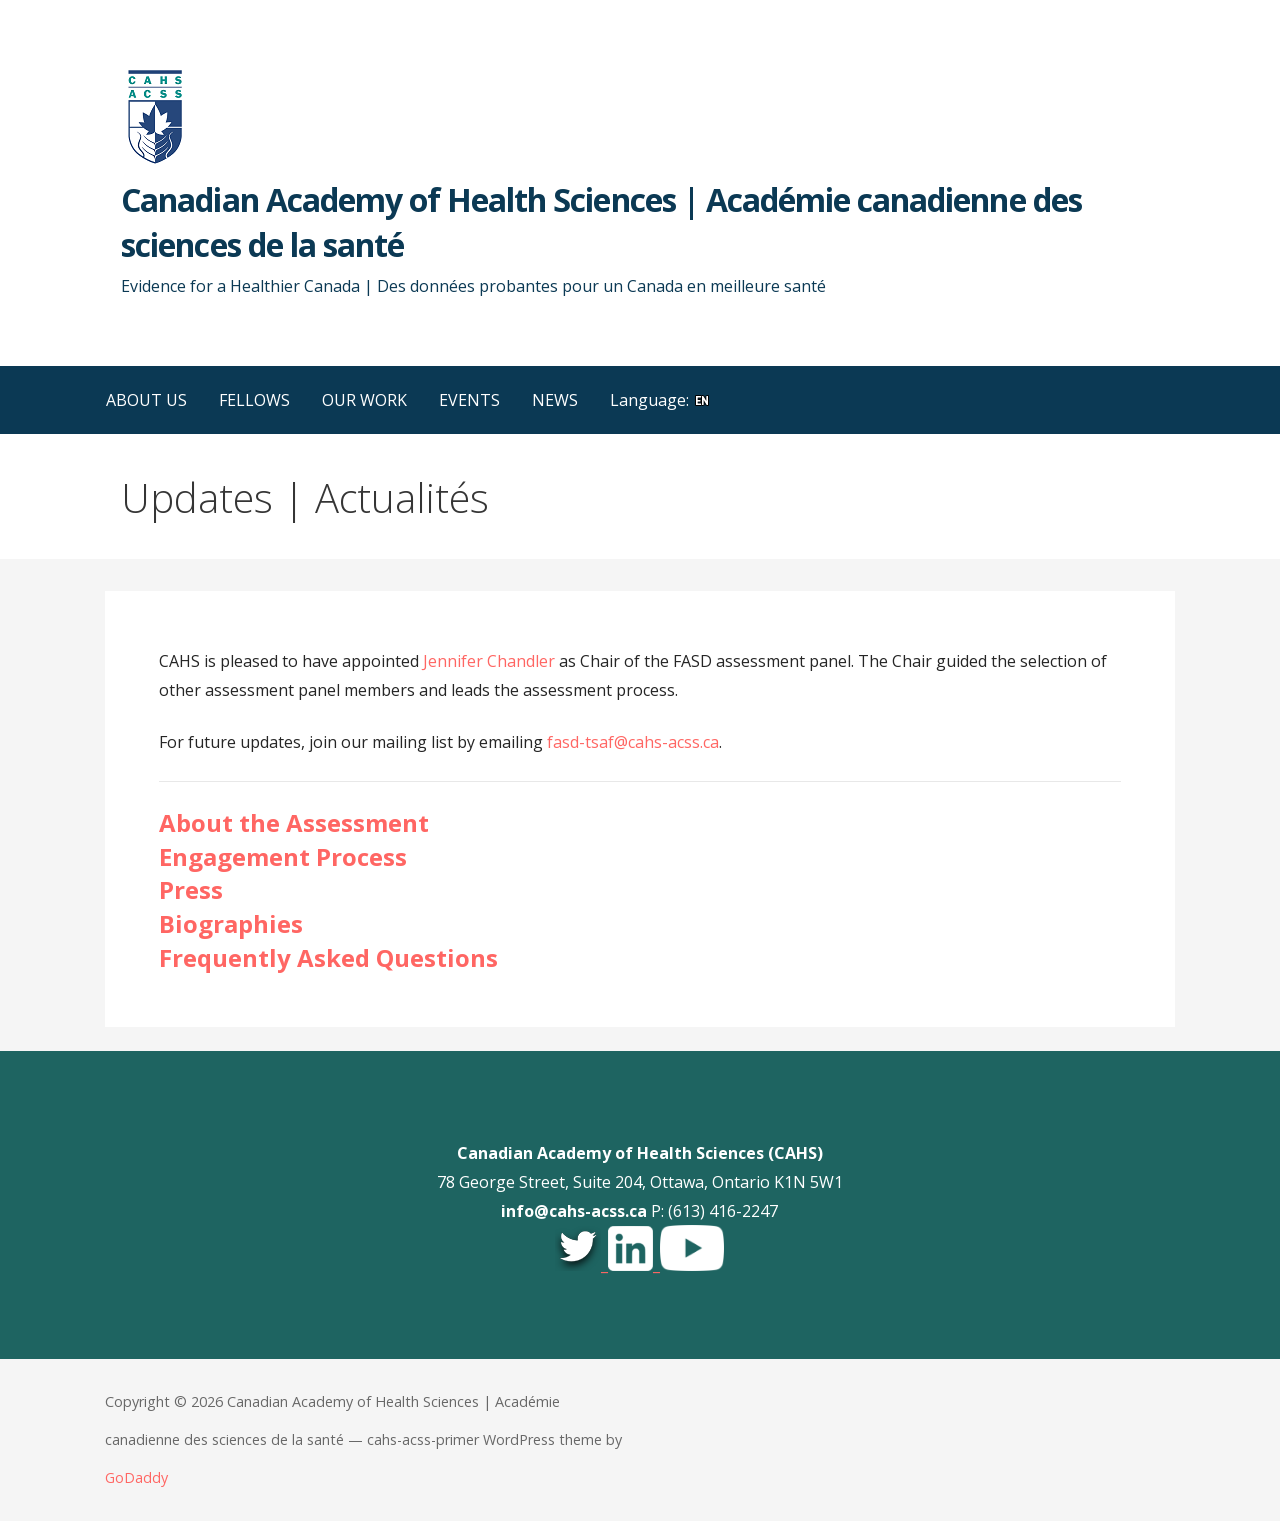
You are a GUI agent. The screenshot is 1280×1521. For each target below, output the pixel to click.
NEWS (555, 400)
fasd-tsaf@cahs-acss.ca (633, 742)
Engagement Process (283, 856)
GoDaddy (136, 1477)
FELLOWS (254, 400)
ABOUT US (146, 400)
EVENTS (469, 400)
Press (191, 889)
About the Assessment (294, 822)
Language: (660, 400)
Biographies (231, 923)
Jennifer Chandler (489, 661)
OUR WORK (364, 400)
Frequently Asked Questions (328, 957)
